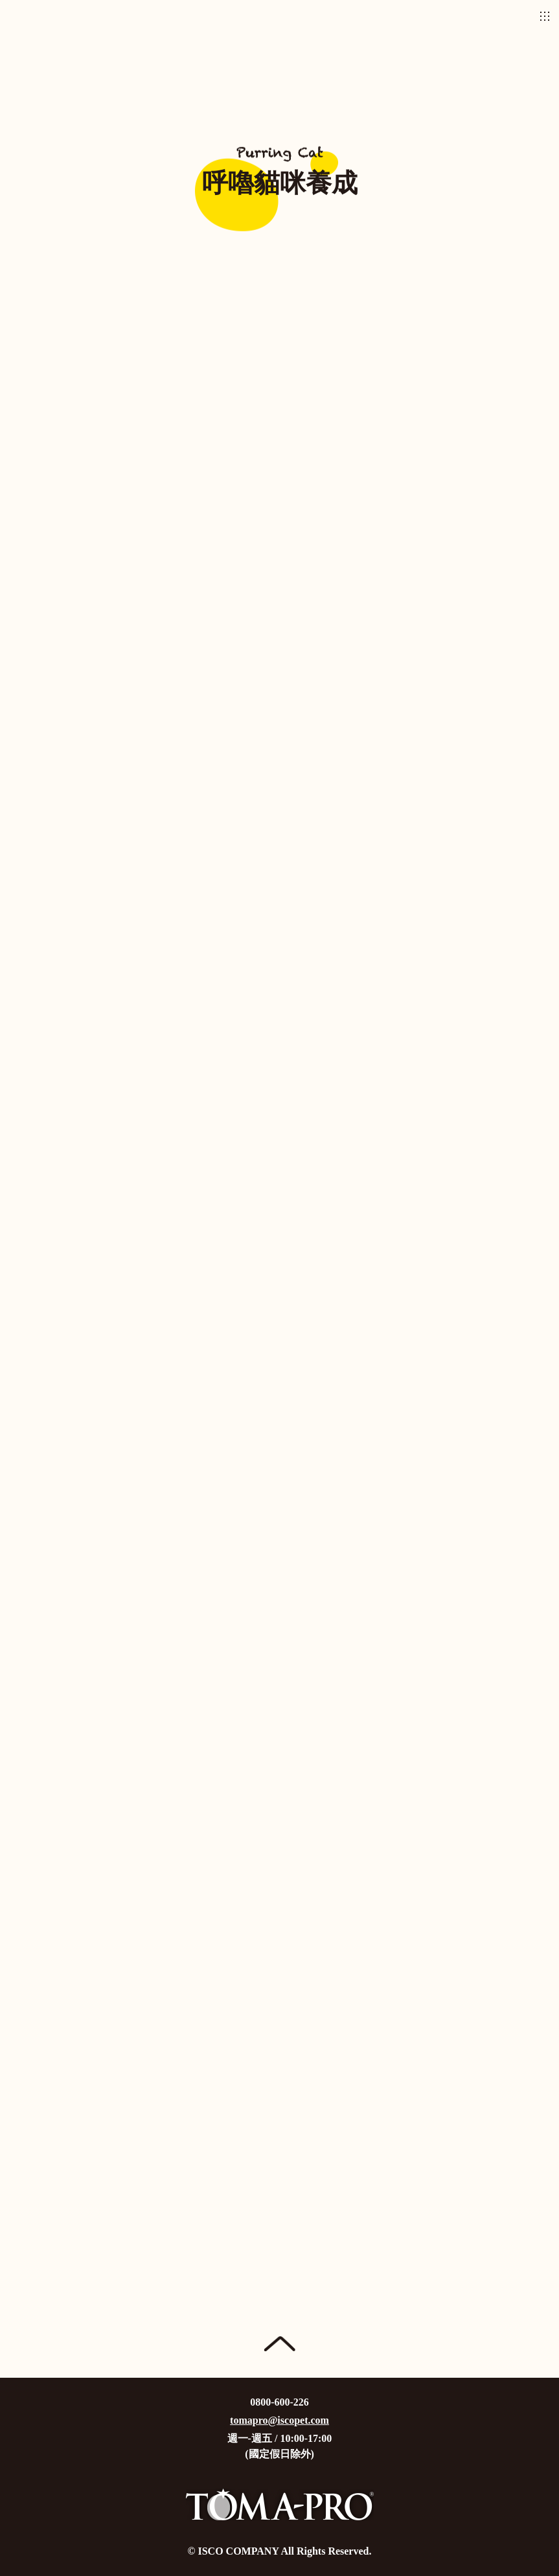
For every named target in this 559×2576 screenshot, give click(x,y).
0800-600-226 (279, 2402)
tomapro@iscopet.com (279, 2420)
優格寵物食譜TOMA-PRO (280, 16)
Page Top (279, 2344)
